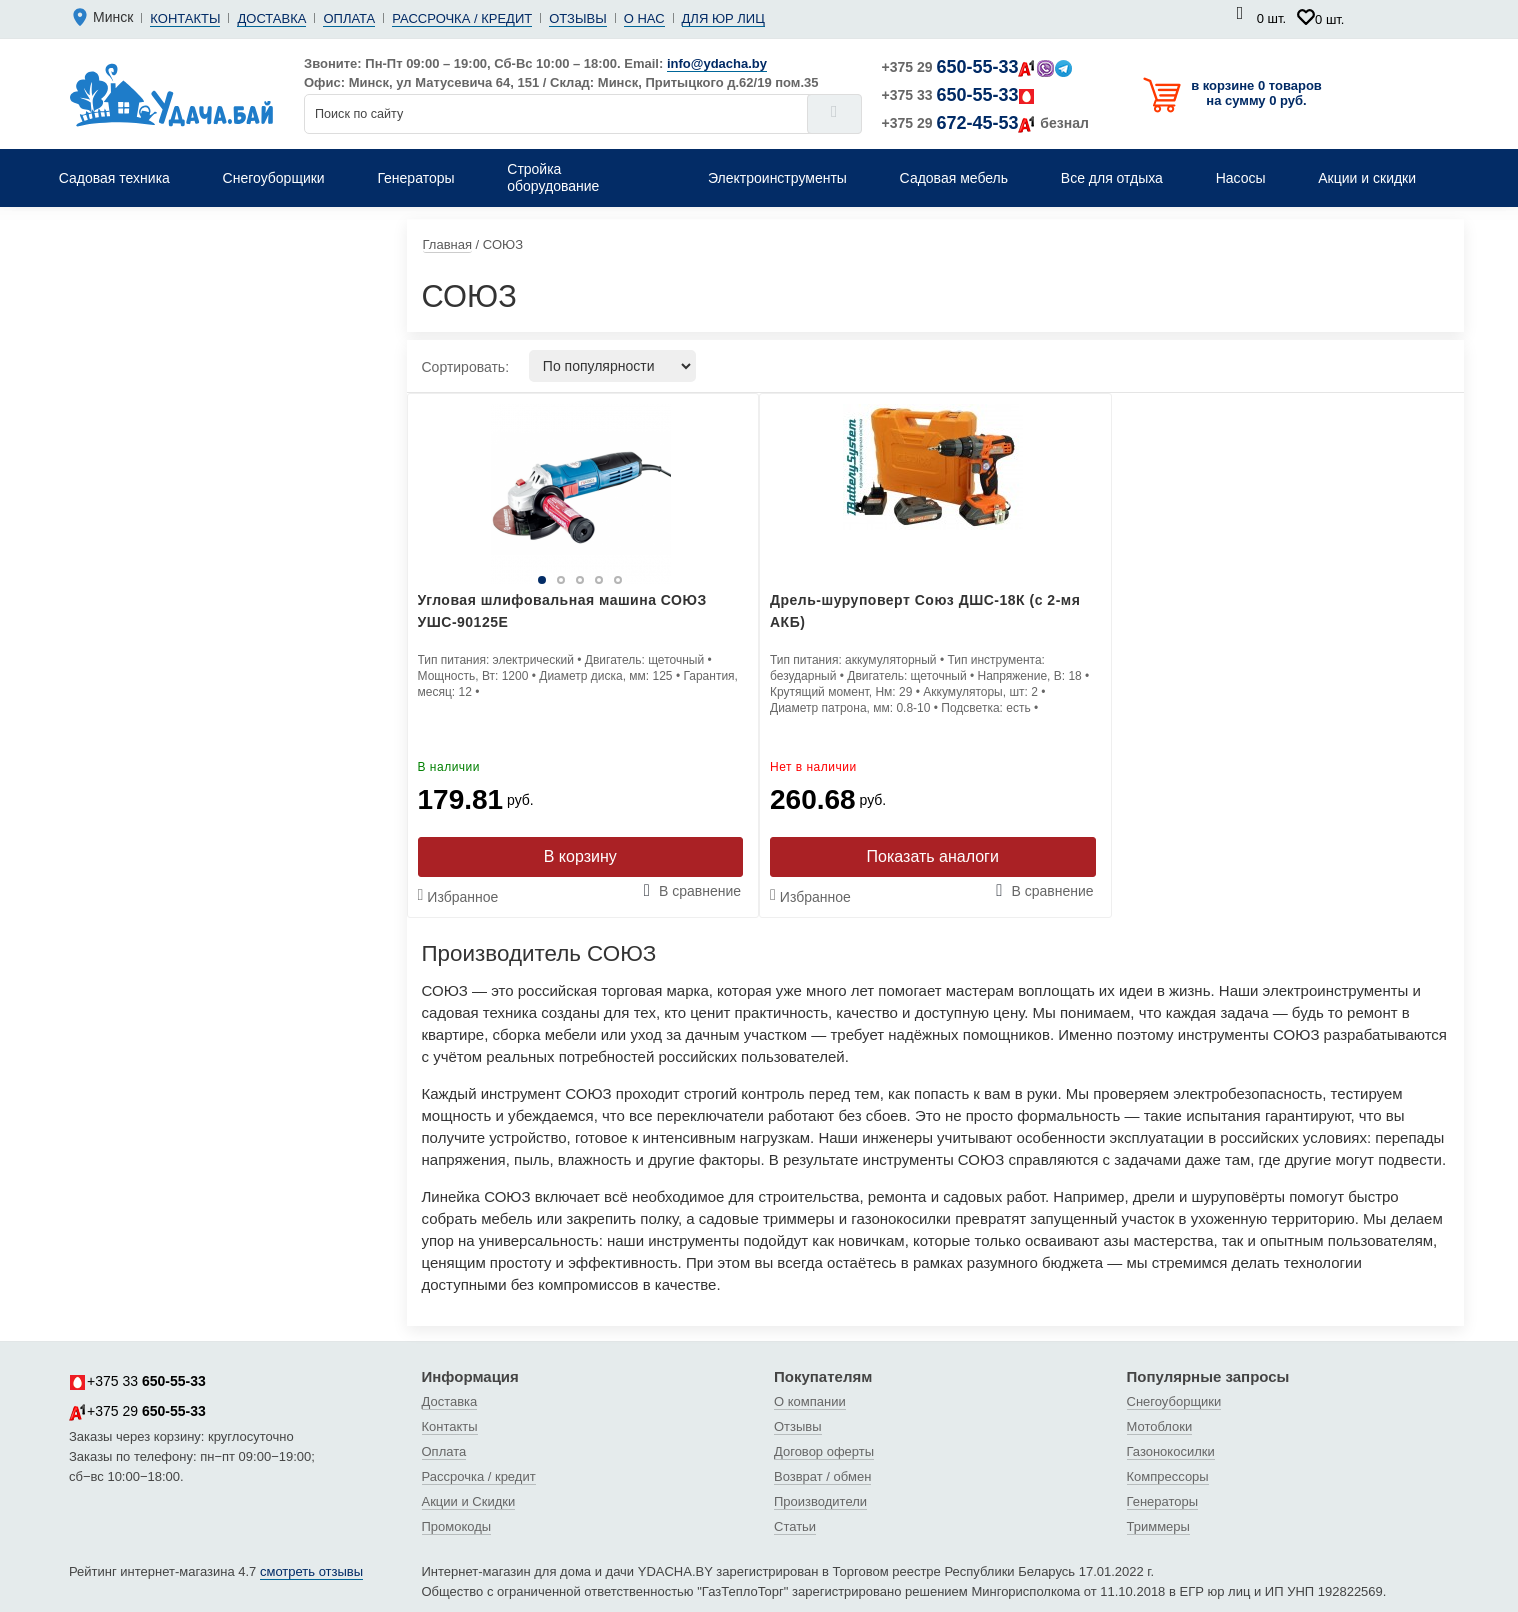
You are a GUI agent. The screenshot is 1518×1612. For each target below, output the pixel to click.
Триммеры (1158, 1526)
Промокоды (457, 1526)
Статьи (795, 1526)
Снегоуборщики (1174, 1401)
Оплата (349, 18)
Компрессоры (1168, 1476)
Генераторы (1163, 1501)
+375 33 (959, 95)
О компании (810, 1401)
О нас (644, 18)
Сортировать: (466, 367)
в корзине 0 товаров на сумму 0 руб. (1256, 93)
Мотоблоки (1160, 1426)
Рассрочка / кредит (462, 18)
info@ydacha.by (717, 63)
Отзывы (577, 18)
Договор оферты (824, 1451)
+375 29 (977, 67)
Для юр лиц (723, 18)
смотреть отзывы (311, 1571)
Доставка (271, 18)
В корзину (580, 856)
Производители (820, 1501)
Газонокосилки (1171, 1451)
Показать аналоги (933, 856)
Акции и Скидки (469, 1501)
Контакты (185, 18)
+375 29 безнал (985, 123)
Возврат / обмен (822, 1476)
